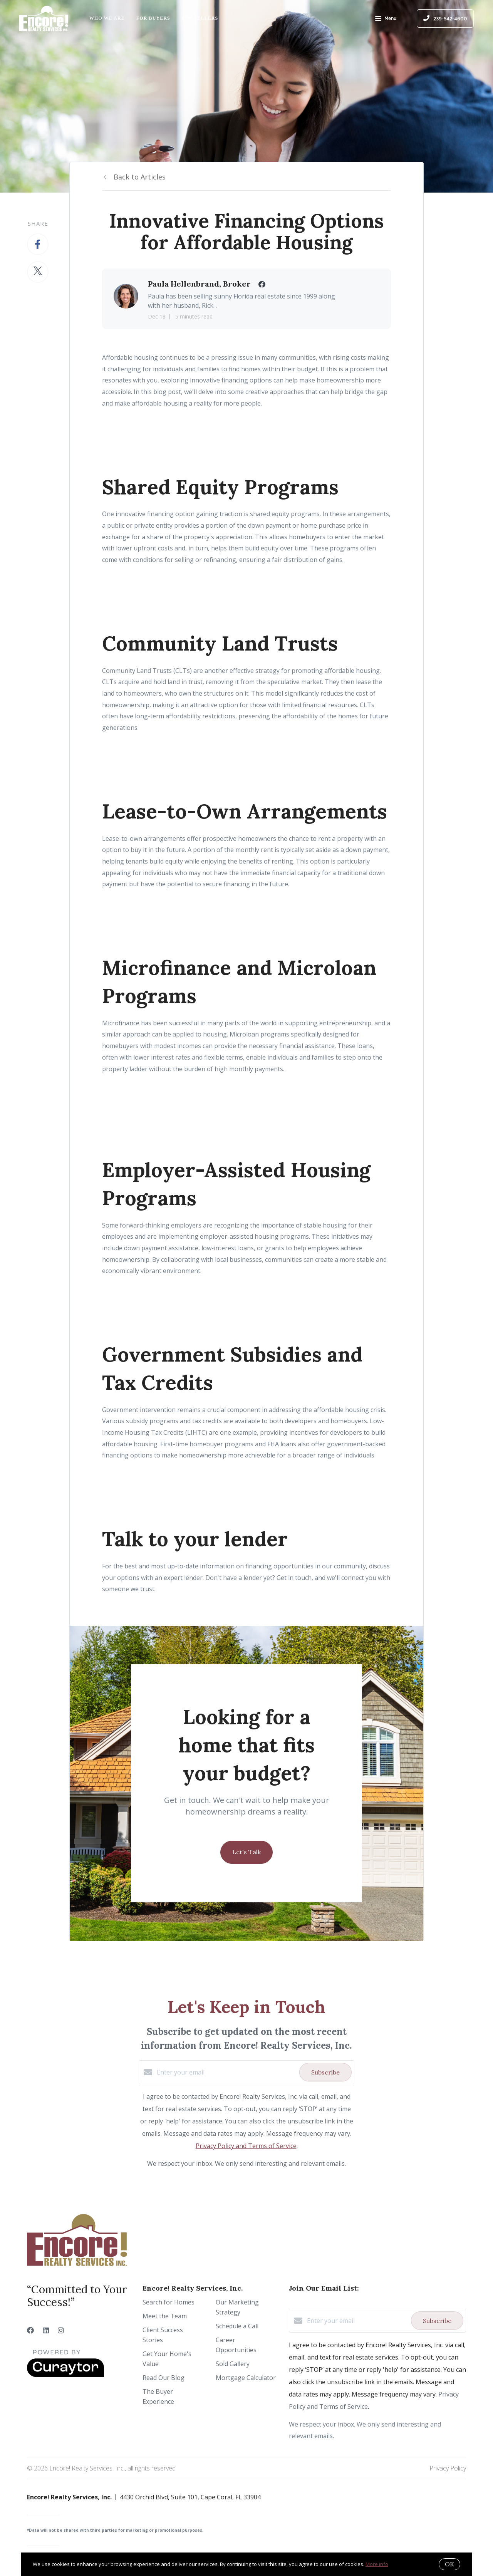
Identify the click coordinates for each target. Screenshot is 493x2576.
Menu (385, 19)
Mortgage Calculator (246, 2377)
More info (377, 2564)
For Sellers (200, 18)
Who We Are (107, 18)
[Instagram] (61, 2330)
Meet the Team (165, 2316)
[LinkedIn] (46, 2330)
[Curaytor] (65, 2375)
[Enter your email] (226, 2072)
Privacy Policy (447, 2468)
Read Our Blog (163, 2377)
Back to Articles (140, 176)
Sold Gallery (233, 2364)
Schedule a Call (237, 2326)
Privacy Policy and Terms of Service (246, 2146)
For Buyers (153, 18)
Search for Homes (169, 2302)
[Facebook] (30, 2330)
